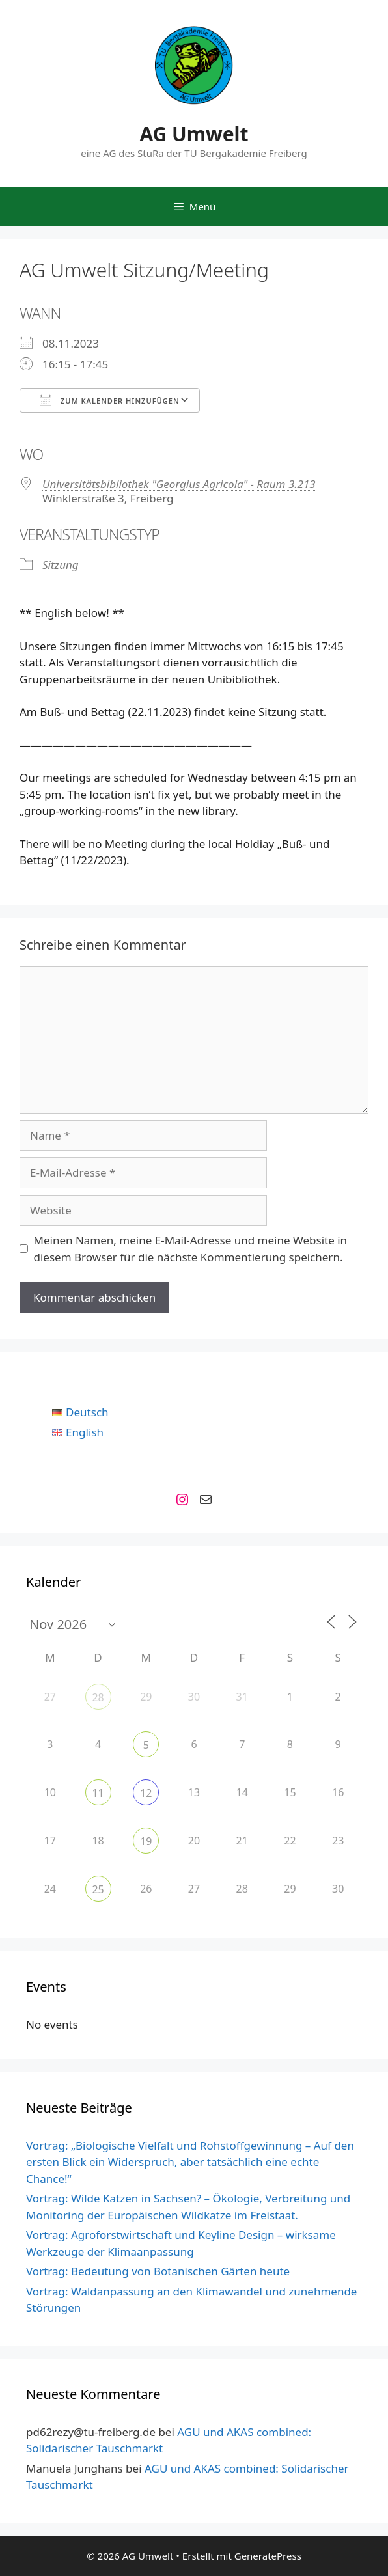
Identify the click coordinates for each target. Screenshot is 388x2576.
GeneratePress (267, 2555)
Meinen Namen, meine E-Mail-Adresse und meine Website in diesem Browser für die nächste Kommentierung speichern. (191, 1249)
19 (146, 1841)
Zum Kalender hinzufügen (110, 400)
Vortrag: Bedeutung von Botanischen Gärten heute (158, 2271)
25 (98, 1889)
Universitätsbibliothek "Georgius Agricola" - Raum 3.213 (179, 483)
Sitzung (60, 564)
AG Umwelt (193, 133)
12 (146, 1793)
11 (98, 1793)
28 (98, 1697)
